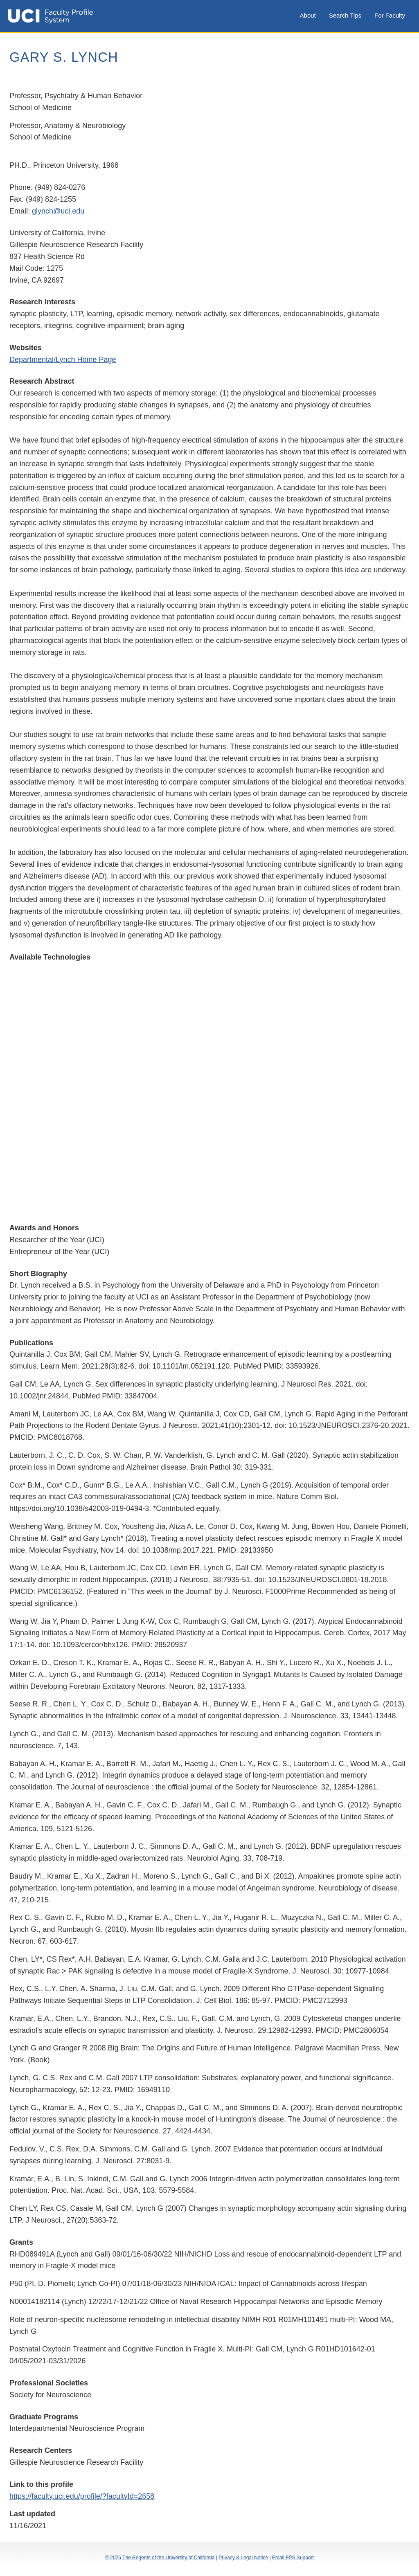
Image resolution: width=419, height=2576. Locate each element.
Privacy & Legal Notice (243, 2557)
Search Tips (345, 15)
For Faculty (389, 15)
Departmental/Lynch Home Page (62, 359)
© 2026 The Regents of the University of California (159, 2557)
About (308, 15)
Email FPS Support (293, 2557)
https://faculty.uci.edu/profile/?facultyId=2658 (81, 2496)
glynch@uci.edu (58, 211)
